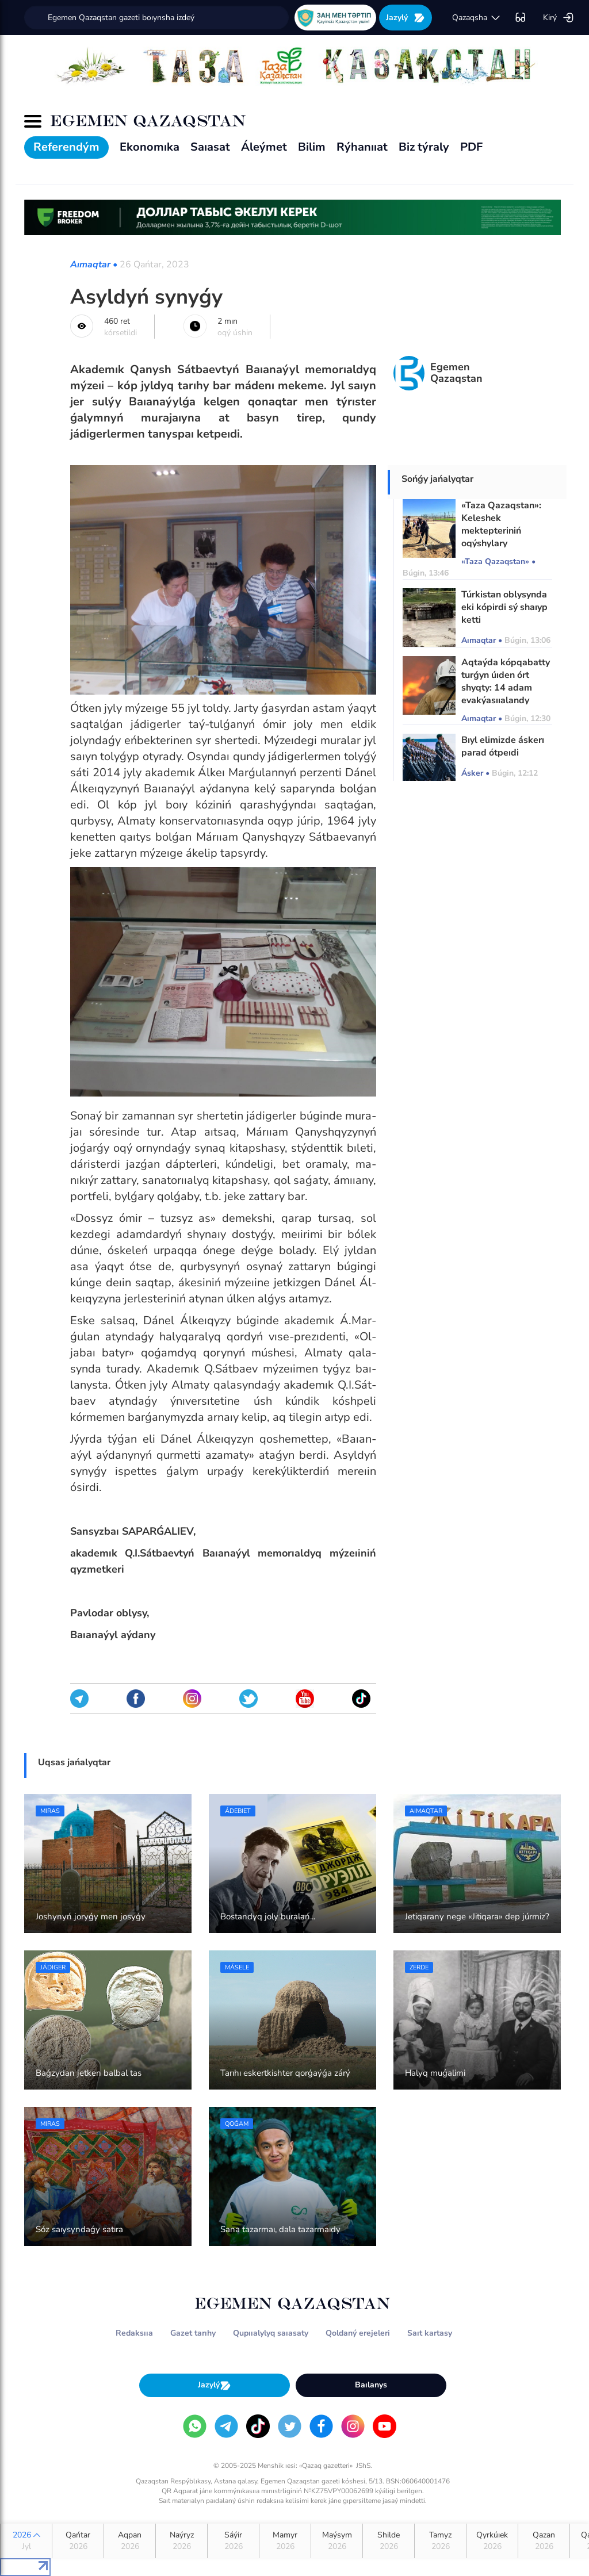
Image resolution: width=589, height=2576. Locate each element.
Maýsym (337, 2540)
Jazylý (405, 18)
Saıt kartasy (429, 2333)
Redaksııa (134, 2333)
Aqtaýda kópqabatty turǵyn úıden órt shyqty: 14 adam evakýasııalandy (505, 681)
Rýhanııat (362, 147)
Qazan (544, 2540)
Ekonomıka (149, 147)
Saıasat (210, 147)
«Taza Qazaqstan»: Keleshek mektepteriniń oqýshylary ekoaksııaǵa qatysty (503, 530)
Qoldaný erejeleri (358, 2333)
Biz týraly (424, 147)
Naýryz (181, 2540)
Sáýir (233, 2540)
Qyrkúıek (492, 2540)
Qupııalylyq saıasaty (270, 2333)
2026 (26, 2540)
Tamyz (440, 2540)
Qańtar (78, 2540)
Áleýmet (264, 147)
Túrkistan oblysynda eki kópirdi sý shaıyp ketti (504, 607)
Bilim (312, 147)
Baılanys (371, 2384)
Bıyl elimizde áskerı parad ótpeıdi (502, 746)
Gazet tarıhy (193, 2333)
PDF (471, 147)
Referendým (66, 147)
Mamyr (285, 2540)
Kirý (558, 18)
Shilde (388, 2540)
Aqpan (130, 2540)
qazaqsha (476, 18)
